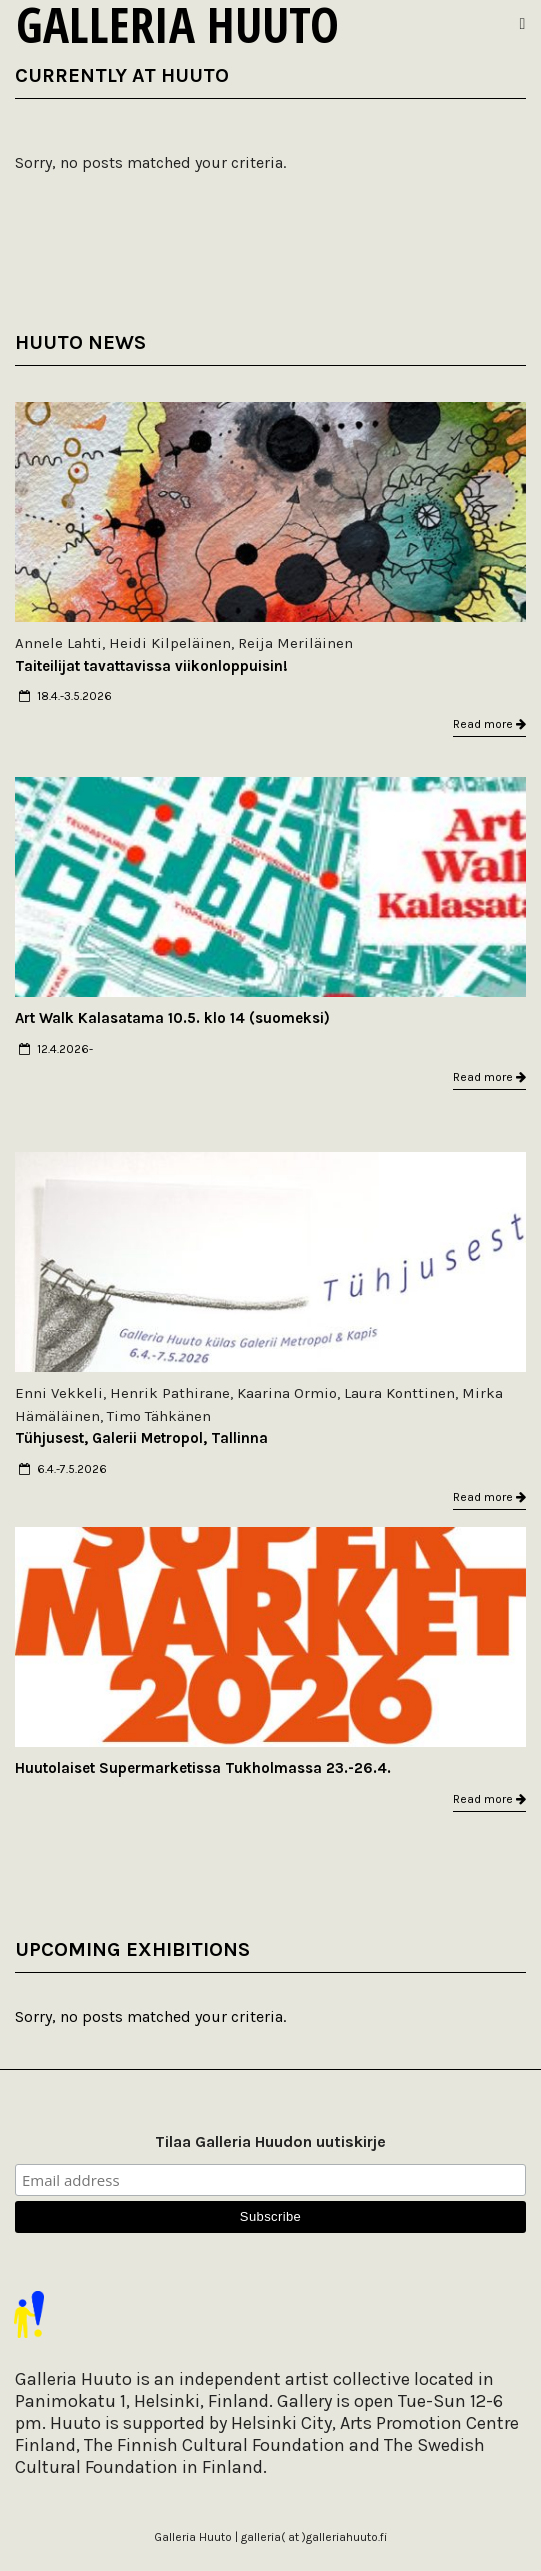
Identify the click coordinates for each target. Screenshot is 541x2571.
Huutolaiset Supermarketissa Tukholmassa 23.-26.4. (203, 1768)
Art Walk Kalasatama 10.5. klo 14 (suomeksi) (172, 1018)
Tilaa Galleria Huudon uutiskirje (270, 2141)
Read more (489, 724)
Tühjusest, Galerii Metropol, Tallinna (141, 1438)
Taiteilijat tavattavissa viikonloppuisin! (151, 666)
